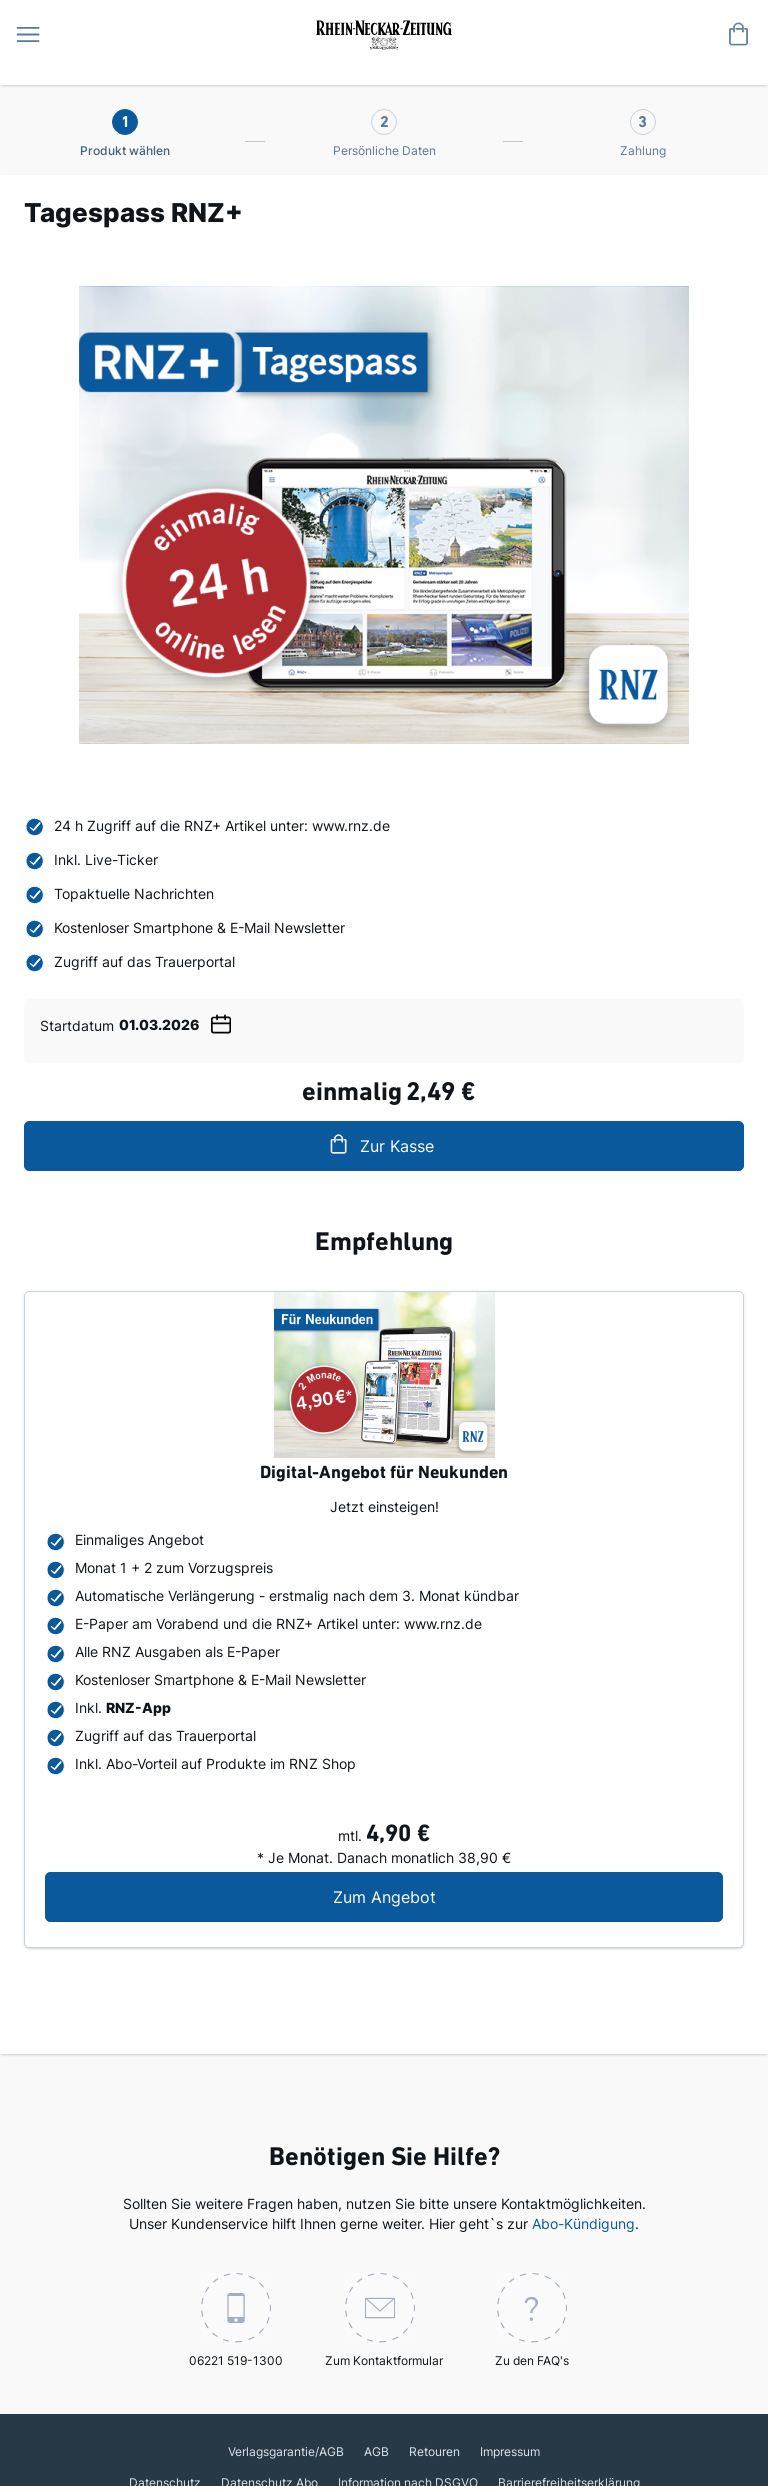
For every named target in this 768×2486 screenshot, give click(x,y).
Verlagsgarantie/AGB (286, 2451)
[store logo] (384, 33)
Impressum (510, 2451)
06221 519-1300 (236, 2320)
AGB (376, 2451)
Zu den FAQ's (532, 2320)
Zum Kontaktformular (384, 2320)
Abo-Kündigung (583, 2223)
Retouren (434, 2451)
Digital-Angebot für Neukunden (384, 1473)
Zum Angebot (502, 1896)
